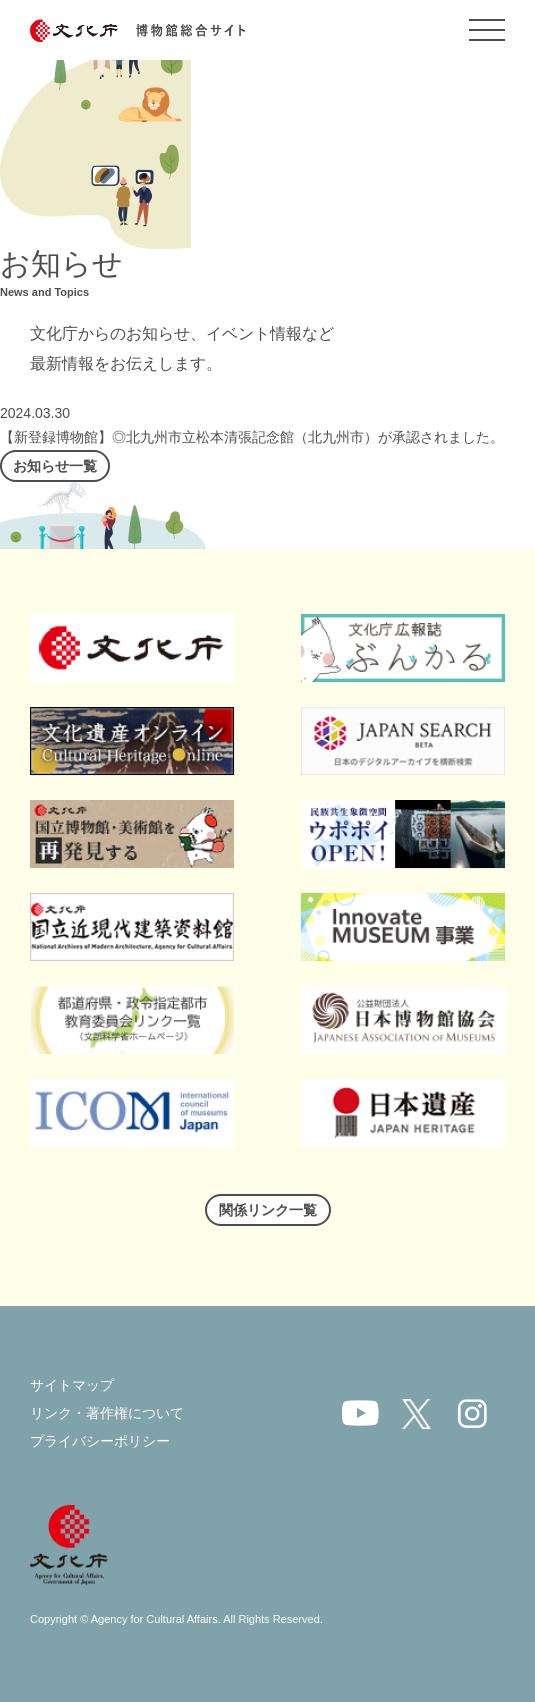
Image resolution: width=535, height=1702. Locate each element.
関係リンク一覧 (268, 1210)
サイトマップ (72, 1385)
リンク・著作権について (107, 1413)
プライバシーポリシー (100, 1441)
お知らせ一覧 (55, 466)
